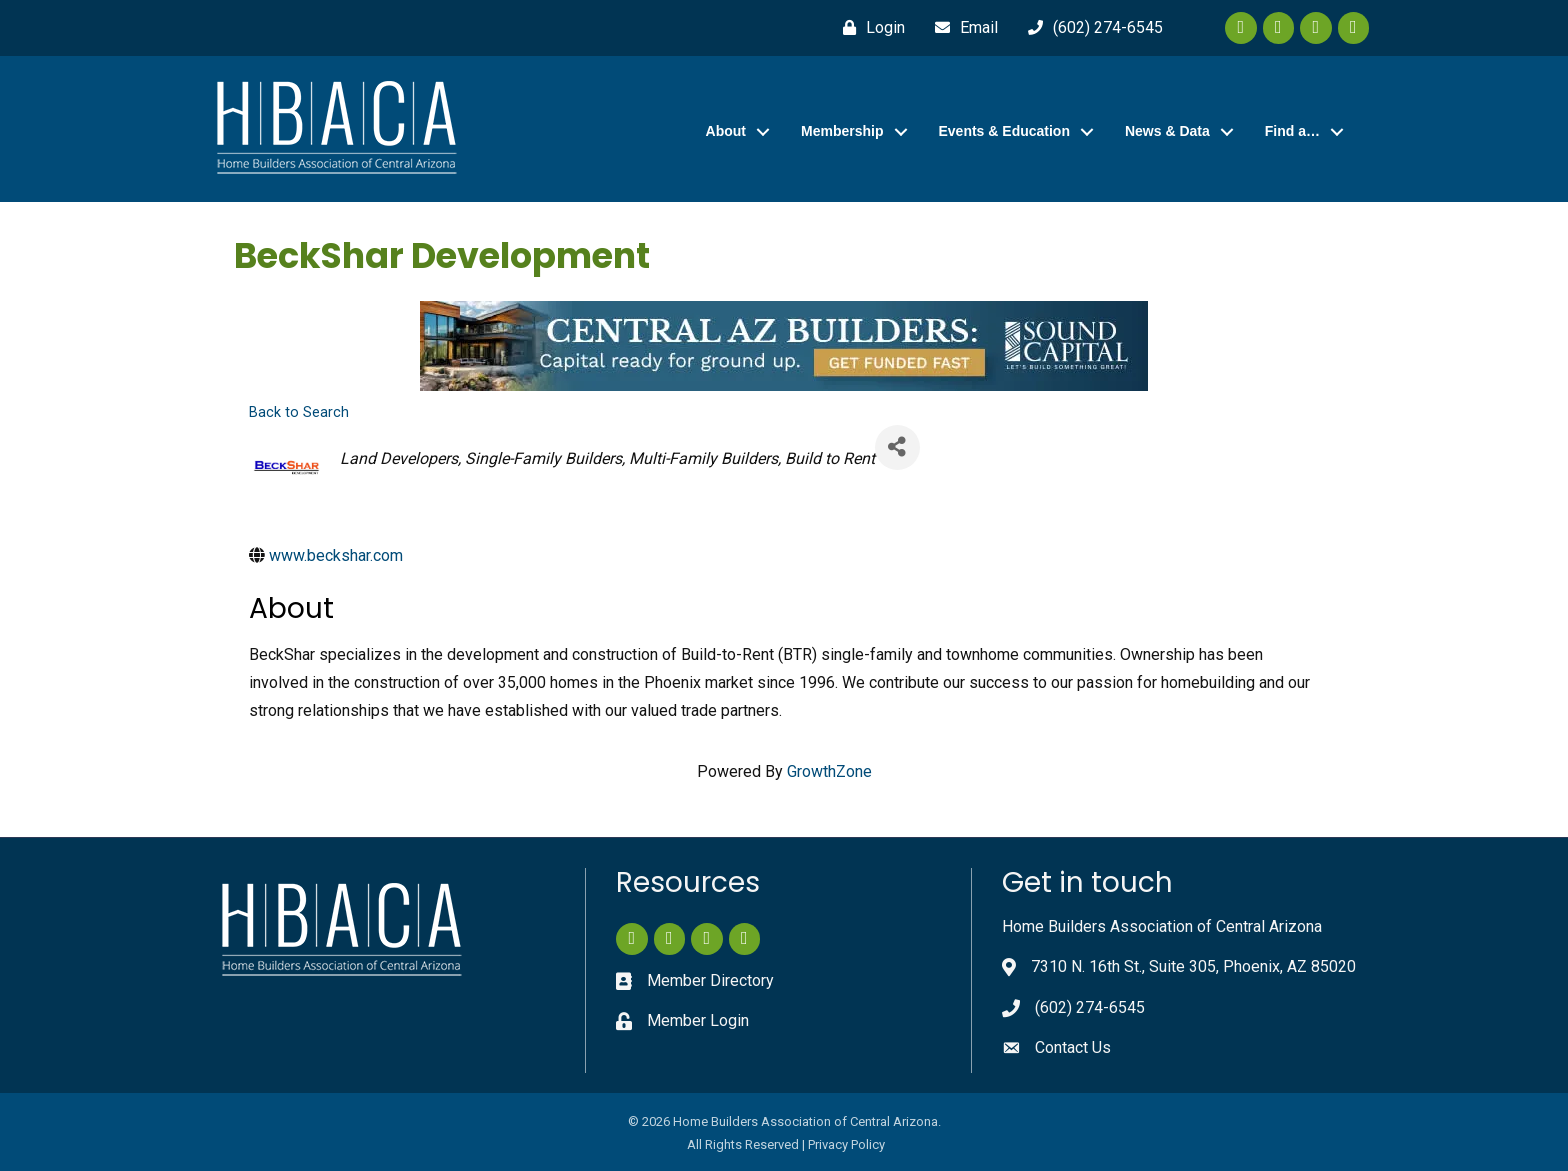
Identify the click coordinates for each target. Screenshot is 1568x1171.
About (726, 131)
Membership (842, 131)
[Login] (869, 28)
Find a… (1292, 131)
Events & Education (1004, 131)
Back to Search (299, 412)
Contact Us (1073, 1047)
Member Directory (710, 980)
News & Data (1167, 131)
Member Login (698, 1020)
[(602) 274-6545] (1090, 28)
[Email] (961, 28)
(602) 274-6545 (1090, 1007)
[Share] (897, 447)
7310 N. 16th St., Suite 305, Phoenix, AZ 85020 (1193, 966)
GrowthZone (829, 771)
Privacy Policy (846, 1144)
